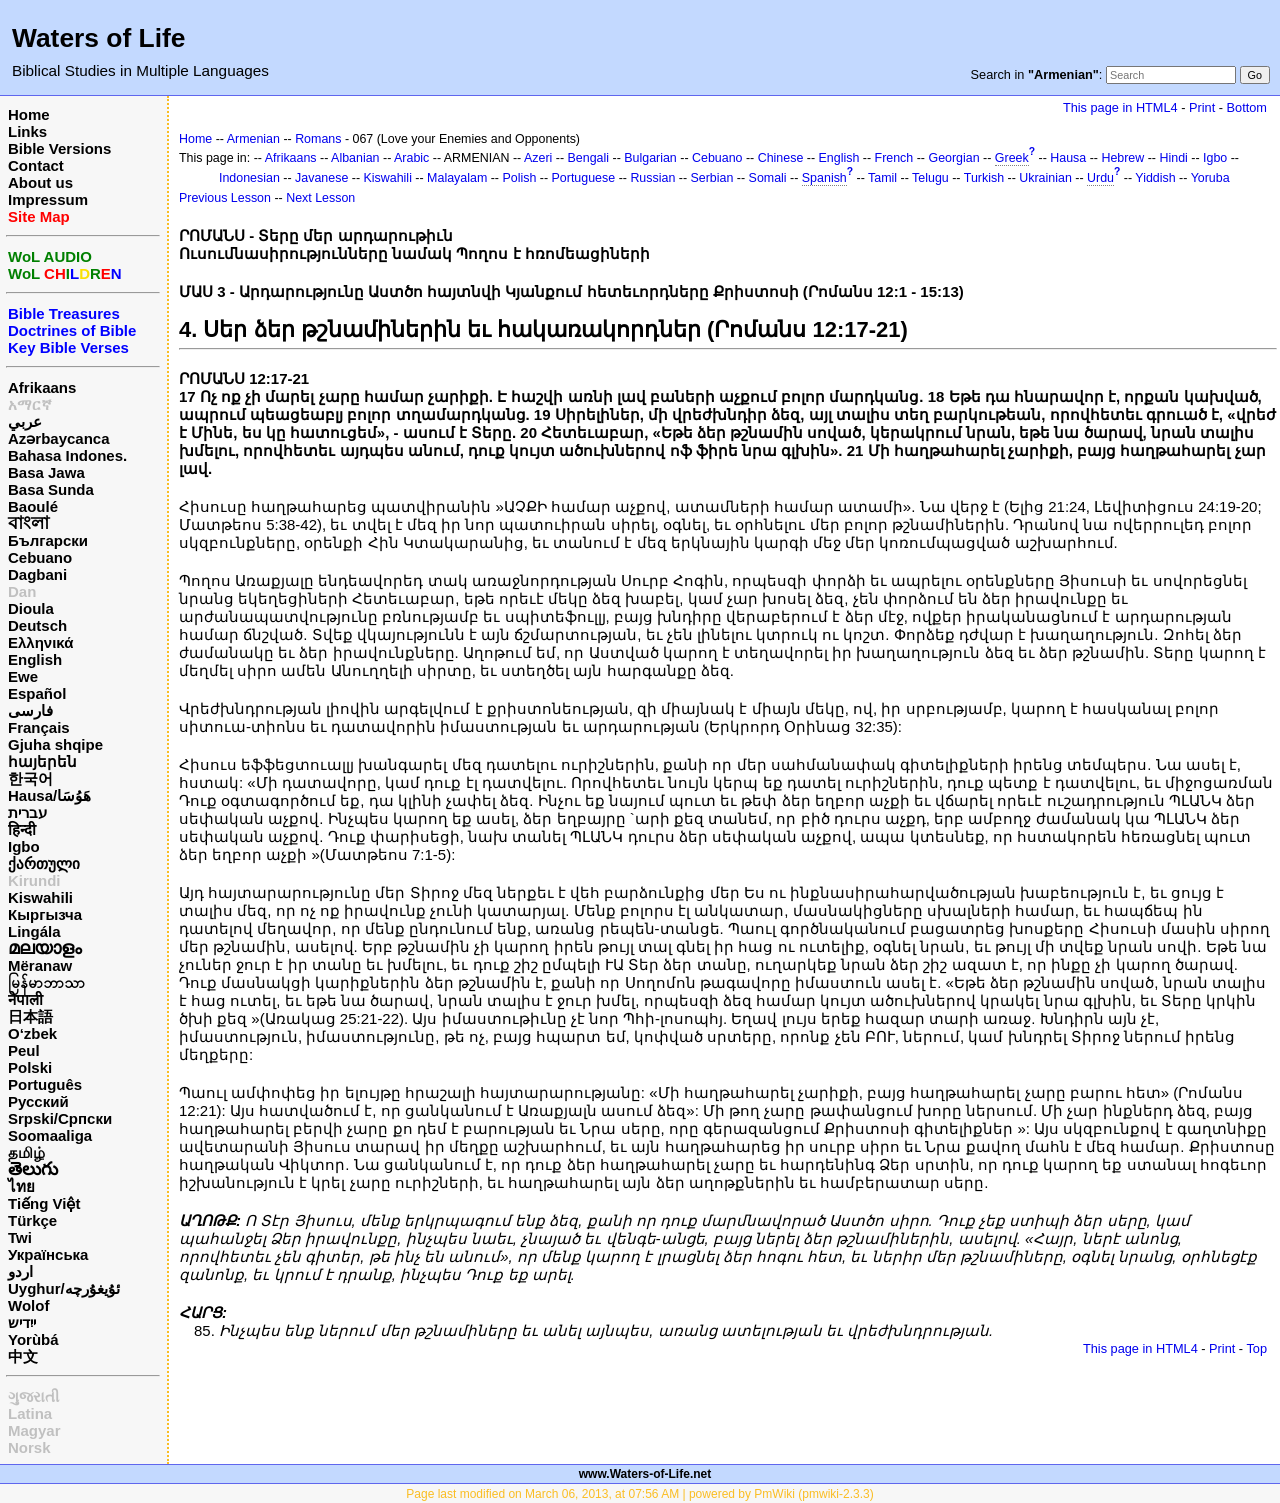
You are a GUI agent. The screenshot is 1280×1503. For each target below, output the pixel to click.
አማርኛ (30, 404)
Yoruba (1210, 178)
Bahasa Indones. (67, 455)
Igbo (24, 846)
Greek (1012, 158)
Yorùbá (33, 1339)
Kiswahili (40, 897)
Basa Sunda (51, 489)
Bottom (1247, 107)
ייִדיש (22, 1322)
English (35, 659)
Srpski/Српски (60, 1118)
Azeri (538, 158)
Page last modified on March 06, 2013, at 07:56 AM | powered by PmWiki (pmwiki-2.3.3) (639, 1494)
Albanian (355, 158)
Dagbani (37, 574)
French (894, 158)
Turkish (984, 178)
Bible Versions (59, 148)
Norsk (29, 1447)
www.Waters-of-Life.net (645, 1474)
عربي (25, 421)
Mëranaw (40, 965)
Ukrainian (1045, 178)
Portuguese (584, 178)
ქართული (44, 863)
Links (27, 131)
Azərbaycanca (59, 438)
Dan (22, 591)
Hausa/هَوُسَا (49, 795)
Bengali (589, 158)
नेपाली (25, 999)
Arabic (411, 158)
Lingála (34, 931)
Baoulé (33, 506)
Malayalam (457, 178)
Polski (30, 1067)
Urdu (1100, 178)
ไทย (21, 1186)
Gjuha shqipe (55, 744)
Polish (519, 178)
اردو (20, 1271)
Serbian (712, 178)
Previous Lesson (225, 198)
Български (48, 540)
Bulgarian (650, 158)
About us (40, 182)
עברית (27, 812)
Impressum (48, 199)
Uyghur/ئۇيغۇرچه (64, 1288)
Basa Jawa (46, 472)
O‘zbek (32, 1033)
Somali (768, 178)
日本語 (30, 1016)
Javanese (321, 178)
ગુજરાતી (33, 1396)
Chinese (781, 158)
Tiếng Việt (44, 1203)
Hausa (1068, 158)
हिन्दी (22, 829)
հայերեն (42, 761)
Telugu (930, 178)
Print (1202, 107)
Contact (36, 165)
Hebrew (1122, 158)
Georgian (953, 158)
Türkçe (32, 1220)
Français (39, 727)
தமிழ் (26, 1152)
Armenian (253, 139)
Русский (38, 1101)
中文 (23, 1356)
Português (45, 1084)
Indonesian (249, 178)
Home (29, 114)
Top (1256, 1348)
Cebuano (40, 557)
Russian (652, 178)
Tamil (882, 178)
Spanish (824, 178)
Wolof (28, 1305)
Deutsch (37, 625)
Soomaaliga (50, 1135)
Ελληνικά (40, 642)
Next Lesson (320, 198)
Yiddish (1155, 178)
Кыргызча (45, 914)
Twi (20, 1237)
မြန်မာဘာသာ (46, 982)
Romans (318, 139)
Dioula (31, 608)
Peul (24, 1050)
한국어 (30, 778)
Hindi (1173, 158)
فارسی (30, 710)
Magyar (34, 1430)
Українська (48, 1254)
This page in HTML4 (1120, 107)
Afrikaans (42, 387)
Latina (30, 1413)
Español (37, 693)
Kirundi (34, 880)
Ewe (23, 676)
